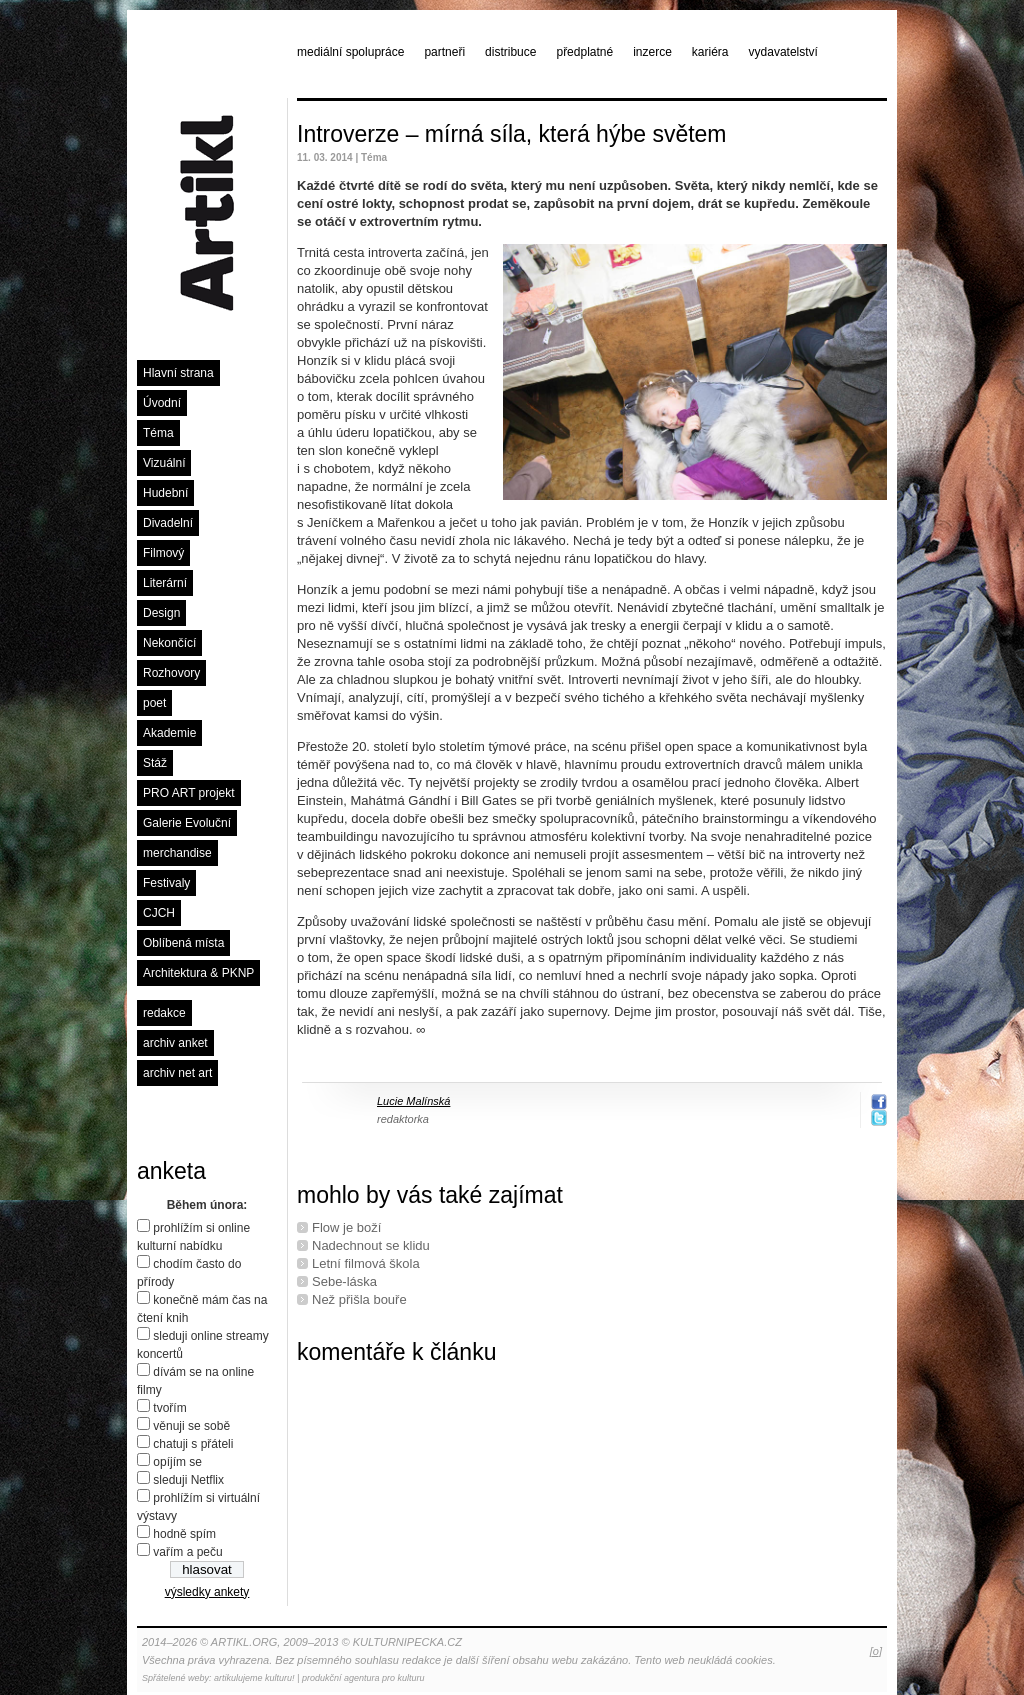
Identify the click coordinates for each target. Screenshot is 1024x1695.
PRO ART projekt (189, 793)
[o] (876, 1651)
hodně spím (184, 1534)
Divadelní (168, 523)
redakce (164, 1013)
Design (161, 613)
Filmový (163, 553)
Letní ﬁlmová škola (366, 1263)
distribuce (510, 52)
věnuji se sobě (191, 1426)
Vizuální (164, 463)
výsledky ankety (207, 1592)
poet (154, 703)
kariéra (710, 52)
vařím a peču (187, 1552)
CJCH (159, 913)
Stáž (155, 763)
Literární (165, 583)
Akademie (169, 733)
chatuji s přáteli (193, 1444)
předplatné (584, 52)
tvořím (169, 1408)
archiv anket (175, 1043)
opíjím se (177, 1462)
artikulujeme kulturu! (254, 1678)
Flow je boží (346, 1227)
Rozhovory (171, 673)
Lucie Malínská (413, 1101)
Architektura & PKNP (198, 973)
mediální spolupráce (350, 52)
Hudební (165, 493)
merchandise (177, 853)
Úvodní (162, 403)
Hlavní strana (178, 373)
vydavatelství (783, 52)
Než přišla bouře (359, 1299)
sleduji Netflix (188, 1480)
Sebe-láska (344, 1281)
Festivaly (166, 883)
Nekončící (169, 643)
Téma (158, 433)
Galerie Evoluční (187, 823)
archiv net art (177, 1073)
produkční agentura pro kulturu (363, 1678)
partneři (444, 52)
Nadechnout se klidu (371, 1245)
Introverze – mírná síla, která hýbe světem (512, 134)
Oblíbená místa (183, 943)
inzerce (652, 52)
